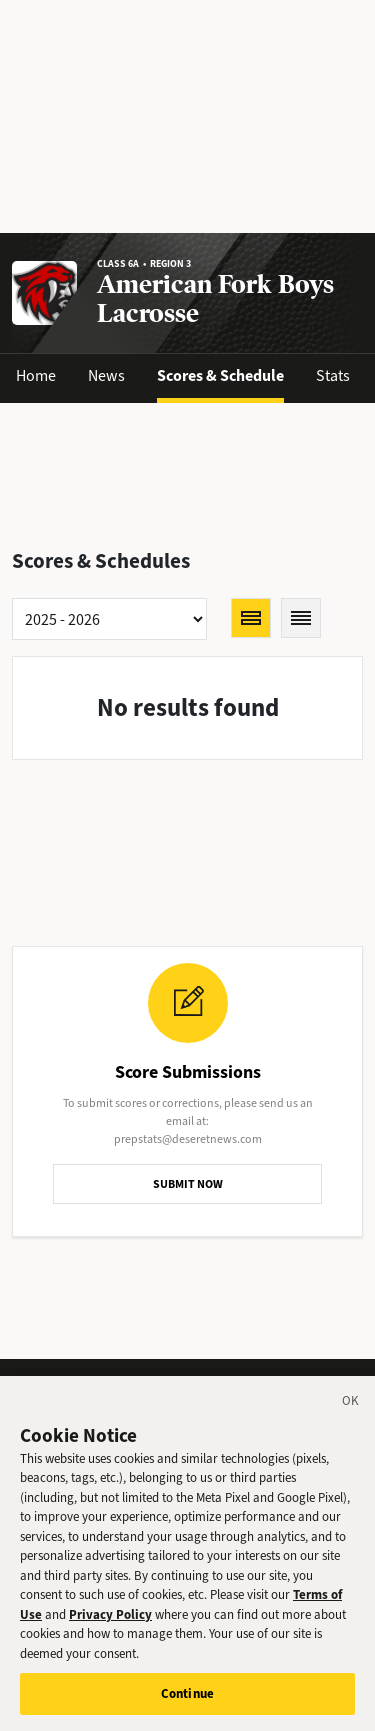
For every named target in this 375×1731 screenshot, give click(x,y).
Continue (187, 1694)
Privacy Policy (110, 1614)
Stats (333, 375)
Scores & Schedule (220, 375)
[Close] (351, 1404)
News (106, 375)
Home (36, 375)
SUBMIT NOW (188, 1184)
